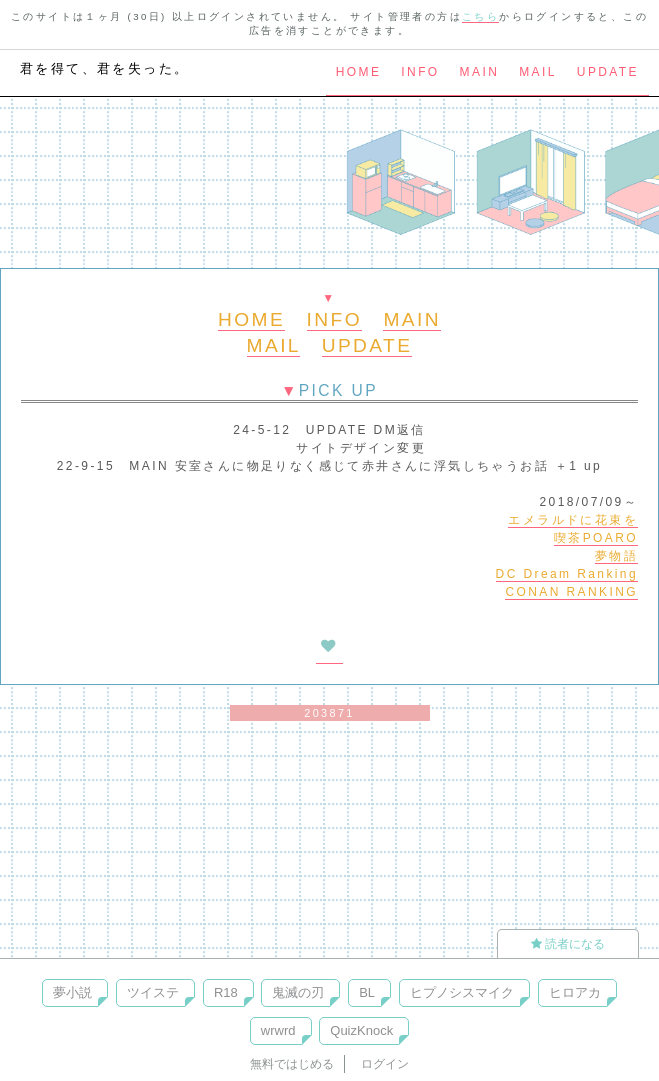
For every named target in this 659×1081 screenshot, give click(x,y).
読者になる (568, 944)
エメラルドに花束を (573, 520)
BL (367, 992)
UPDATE (608, 72)
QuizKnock (361, 1030)
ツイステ (153, 992)
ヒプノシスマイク (462, 992)
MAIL (538, 72)
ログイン (385, 1064)
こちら (480, 16)
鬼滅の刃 (298, 992)
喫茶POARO (596, 538)
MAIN (480, 72)
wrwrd (278, 1030)
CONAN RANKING (571, 592)
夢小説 (72, 992)
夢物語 (616, 556)
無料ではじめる (292, 1064)
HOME (359, 72)
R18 (226, 992)
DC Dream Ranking (567, 574)
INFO (420, 72)
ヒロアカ (575, 992)
